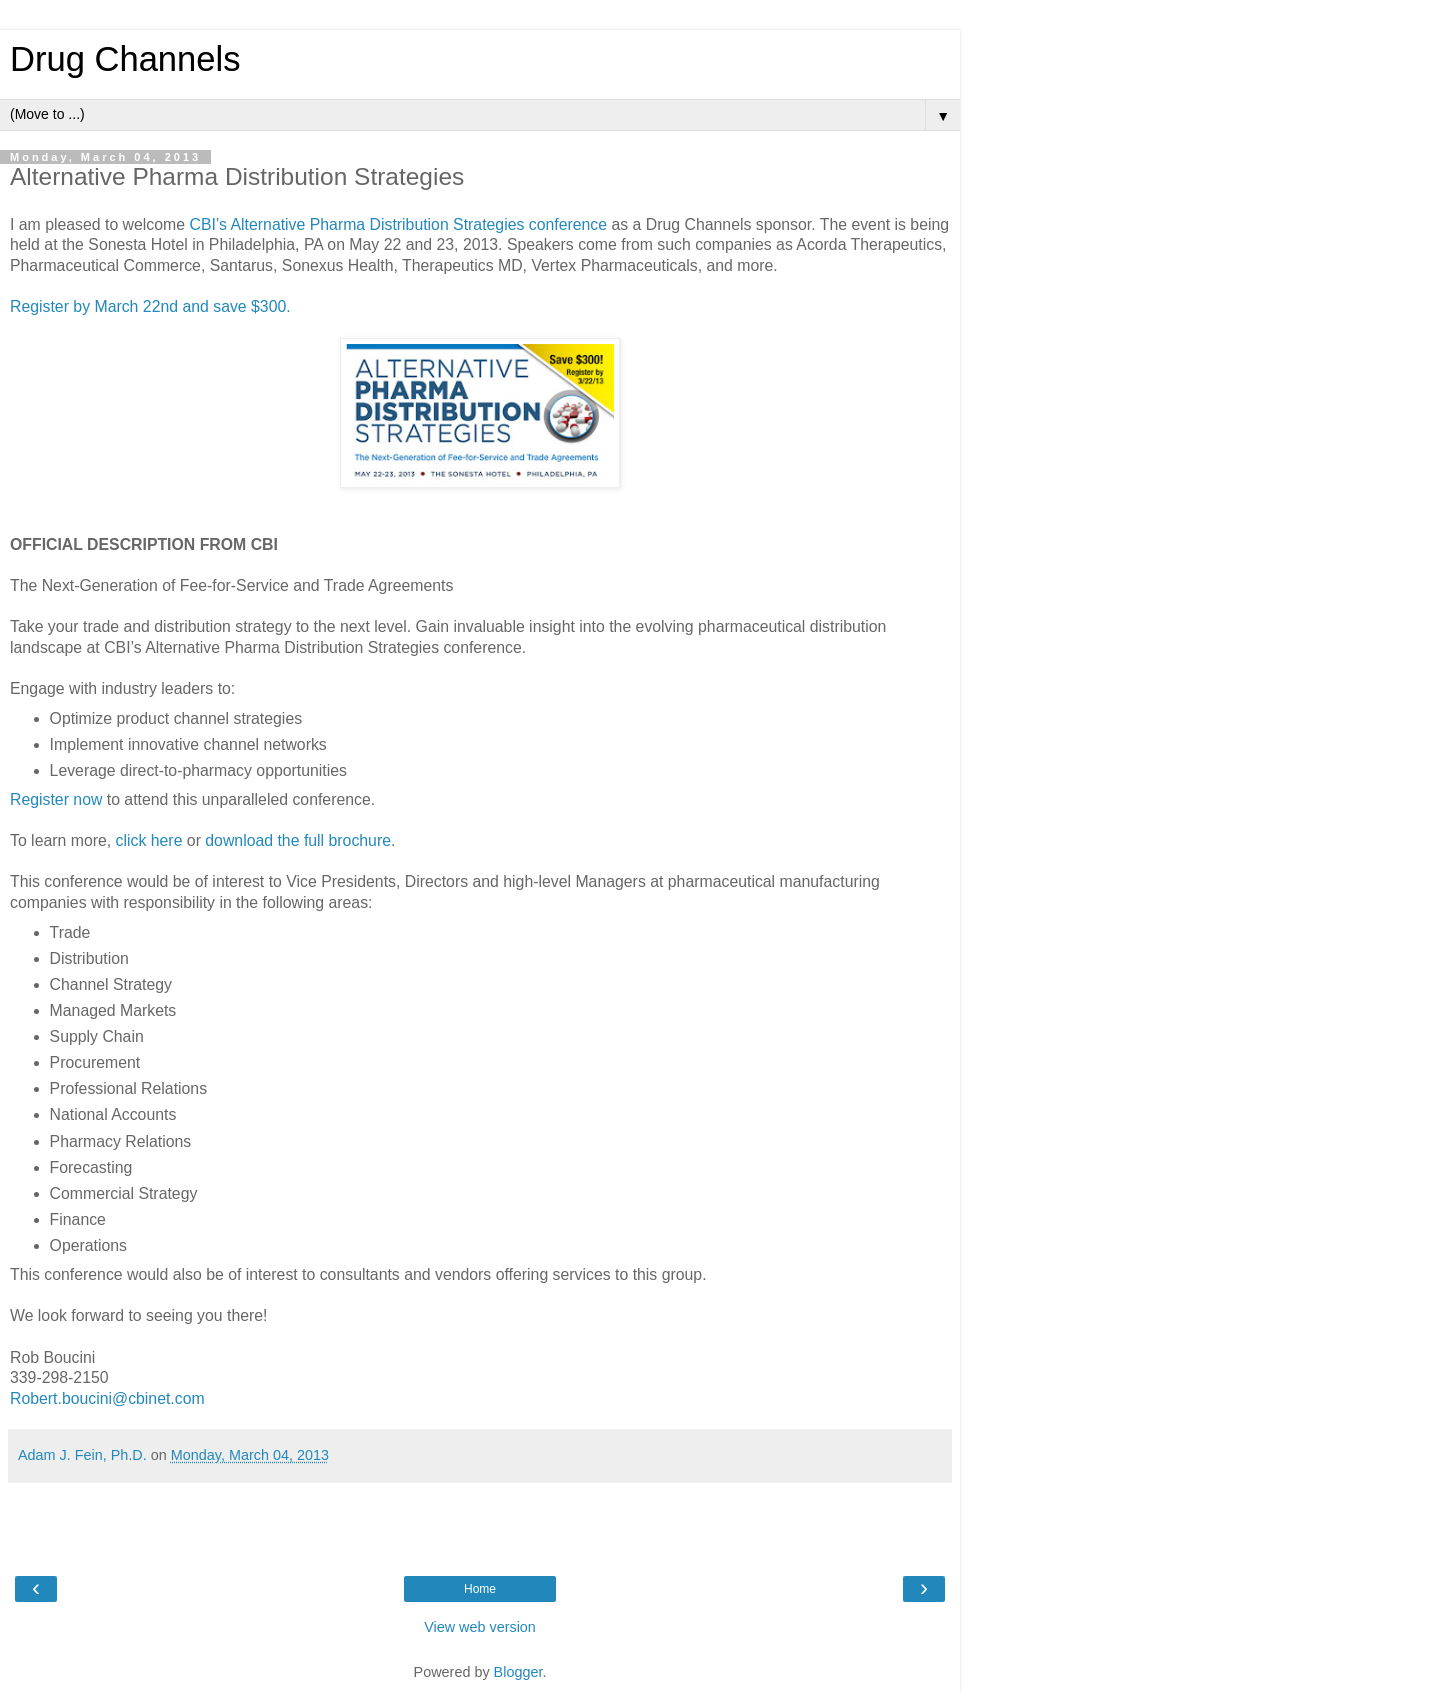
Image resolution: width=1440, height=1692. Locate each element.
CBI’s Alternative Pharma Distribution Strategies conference (398, 224)
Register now (56, 799)
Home (480, 1589)
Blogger (518, 1672)
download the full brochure (298, 840)
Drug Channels (125, 59)
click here (149, 840)
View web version (480, 1627)
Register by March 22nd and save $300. (150, 306)
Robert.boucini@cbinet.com (107, 1398)
